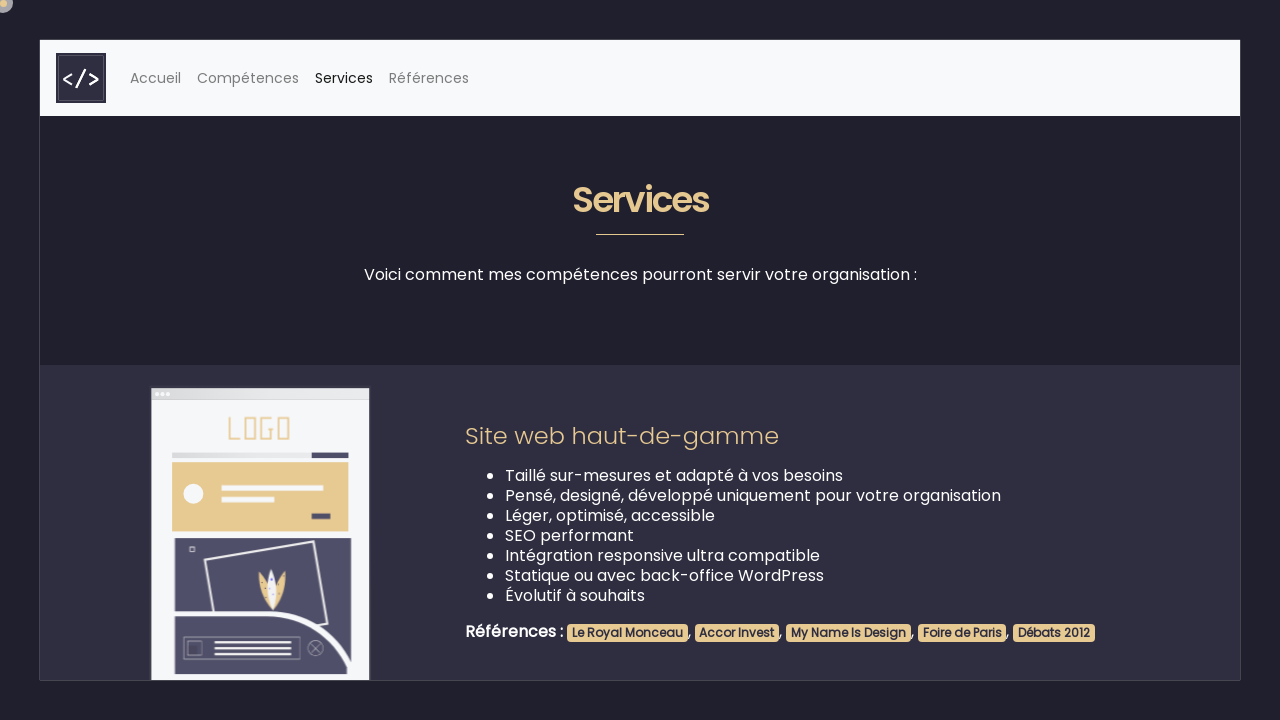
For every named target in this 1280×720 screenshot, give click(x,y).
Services (344, 78)
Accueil (159, 77)
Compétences (248, 78)
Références (429, 78)
